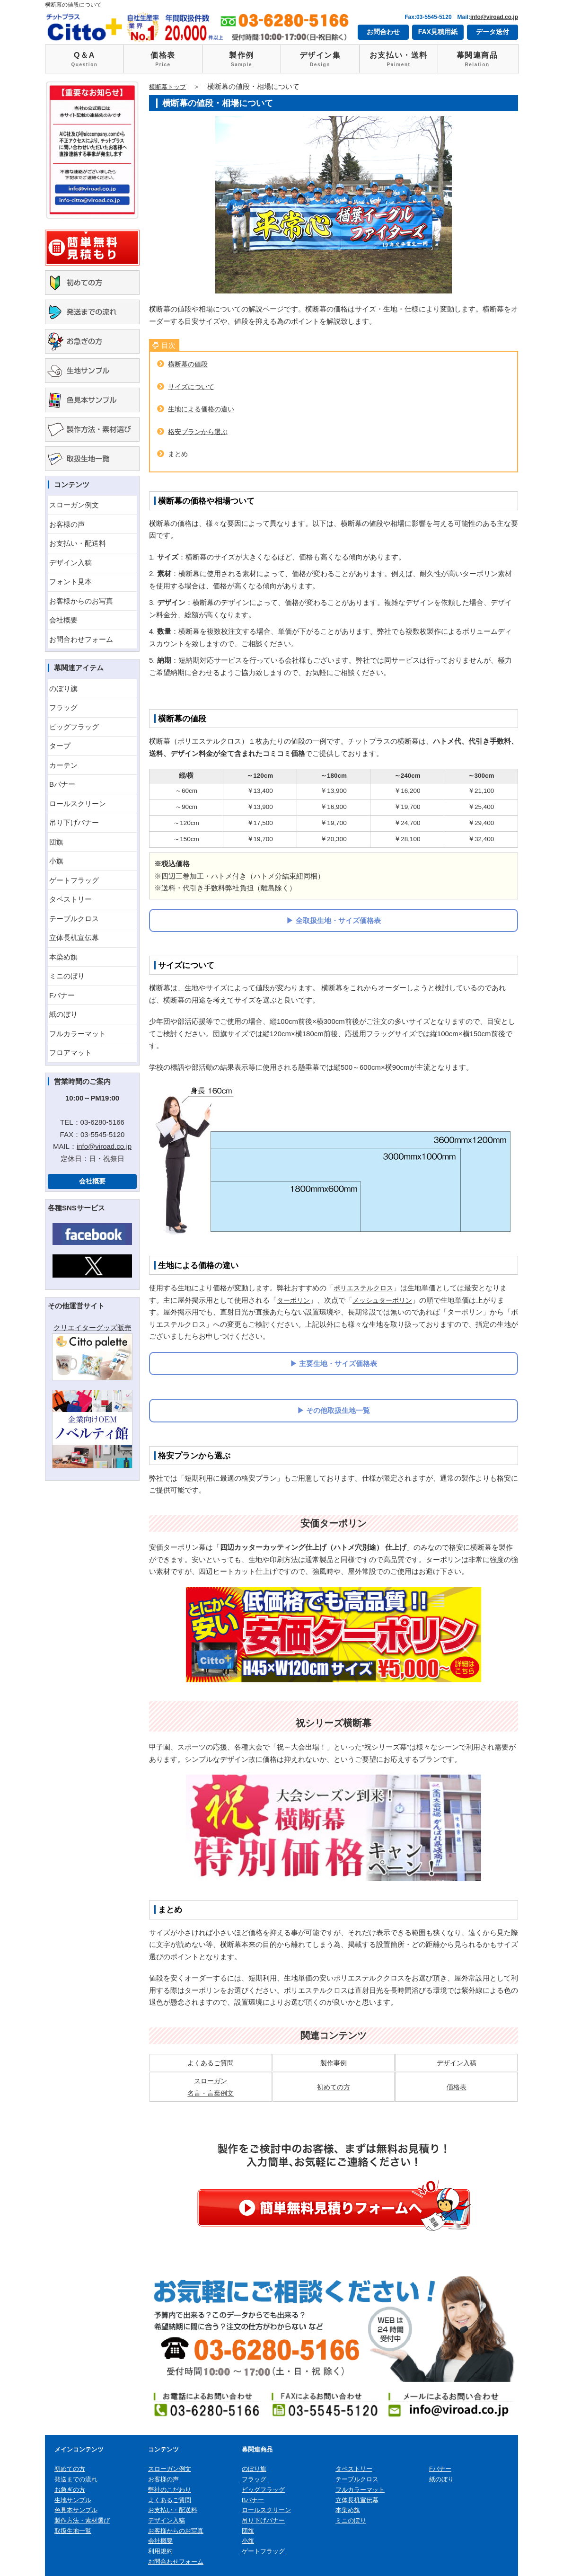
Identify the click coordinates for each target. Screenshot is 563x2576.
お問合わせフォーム (81, 639)
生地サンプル (72, 2499)
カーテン (63, 765)
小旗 (56, 861)
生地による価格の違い (203, 409)
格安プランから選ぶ (200, 431)
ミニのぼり (67, 976)
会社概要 (63, 620)
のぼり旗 (63, 688)
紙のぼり (63, 1014)
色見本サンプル (75, 2510)
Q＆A (84, 59)
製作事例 (333, 2063)
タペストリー (70, 899)
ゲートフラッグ (74, 880)
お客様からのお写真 (81, 601)
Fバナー (62, 995)
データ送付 (492, 32)
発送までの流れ (75, 2479)
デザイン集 (320, 59)
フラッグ (63, 707)
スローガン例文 (74, 505)
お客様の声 (67, 524)
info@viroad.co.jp (494, 17)
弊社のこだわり (169, 2489)
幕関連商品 (477, 59)
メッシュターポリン (387, 1300)
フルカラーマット (77, 1034)
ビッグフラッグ (74, 727)
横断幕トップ (170, 86)
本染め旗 (63, 957)
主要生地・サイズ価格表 (338, 1363)
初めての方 (333, 2087)
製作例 (241, 59)
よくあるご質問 (211, 2063)
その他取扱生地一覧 (338, 1410)
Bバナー (62, 784)
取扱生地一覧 (72, 2530)
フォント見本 (70, 581)
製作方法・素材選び (82, 2520)
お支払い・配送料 (77, 543)
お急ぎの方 (69, 2489)
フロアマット (70, 1052)
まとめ (178, 454)
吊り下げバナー (74, 822)
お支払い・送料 (399, 59)
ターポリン (294, 1300)
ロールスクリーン (77, 803)
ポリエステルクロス (365, 1288)
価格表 (163, 59)
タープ (59, 746)
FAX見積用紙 (437, 32)
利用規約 (160, 2551)
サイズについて (193, 386)
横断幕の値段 (189, 364)
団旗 (56, 842)
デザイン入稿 (70, 563)
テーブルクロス (74, 919)
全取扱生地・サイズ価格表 (338, 920)
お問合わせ (383, 32)
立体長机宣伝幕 (74, 937)
